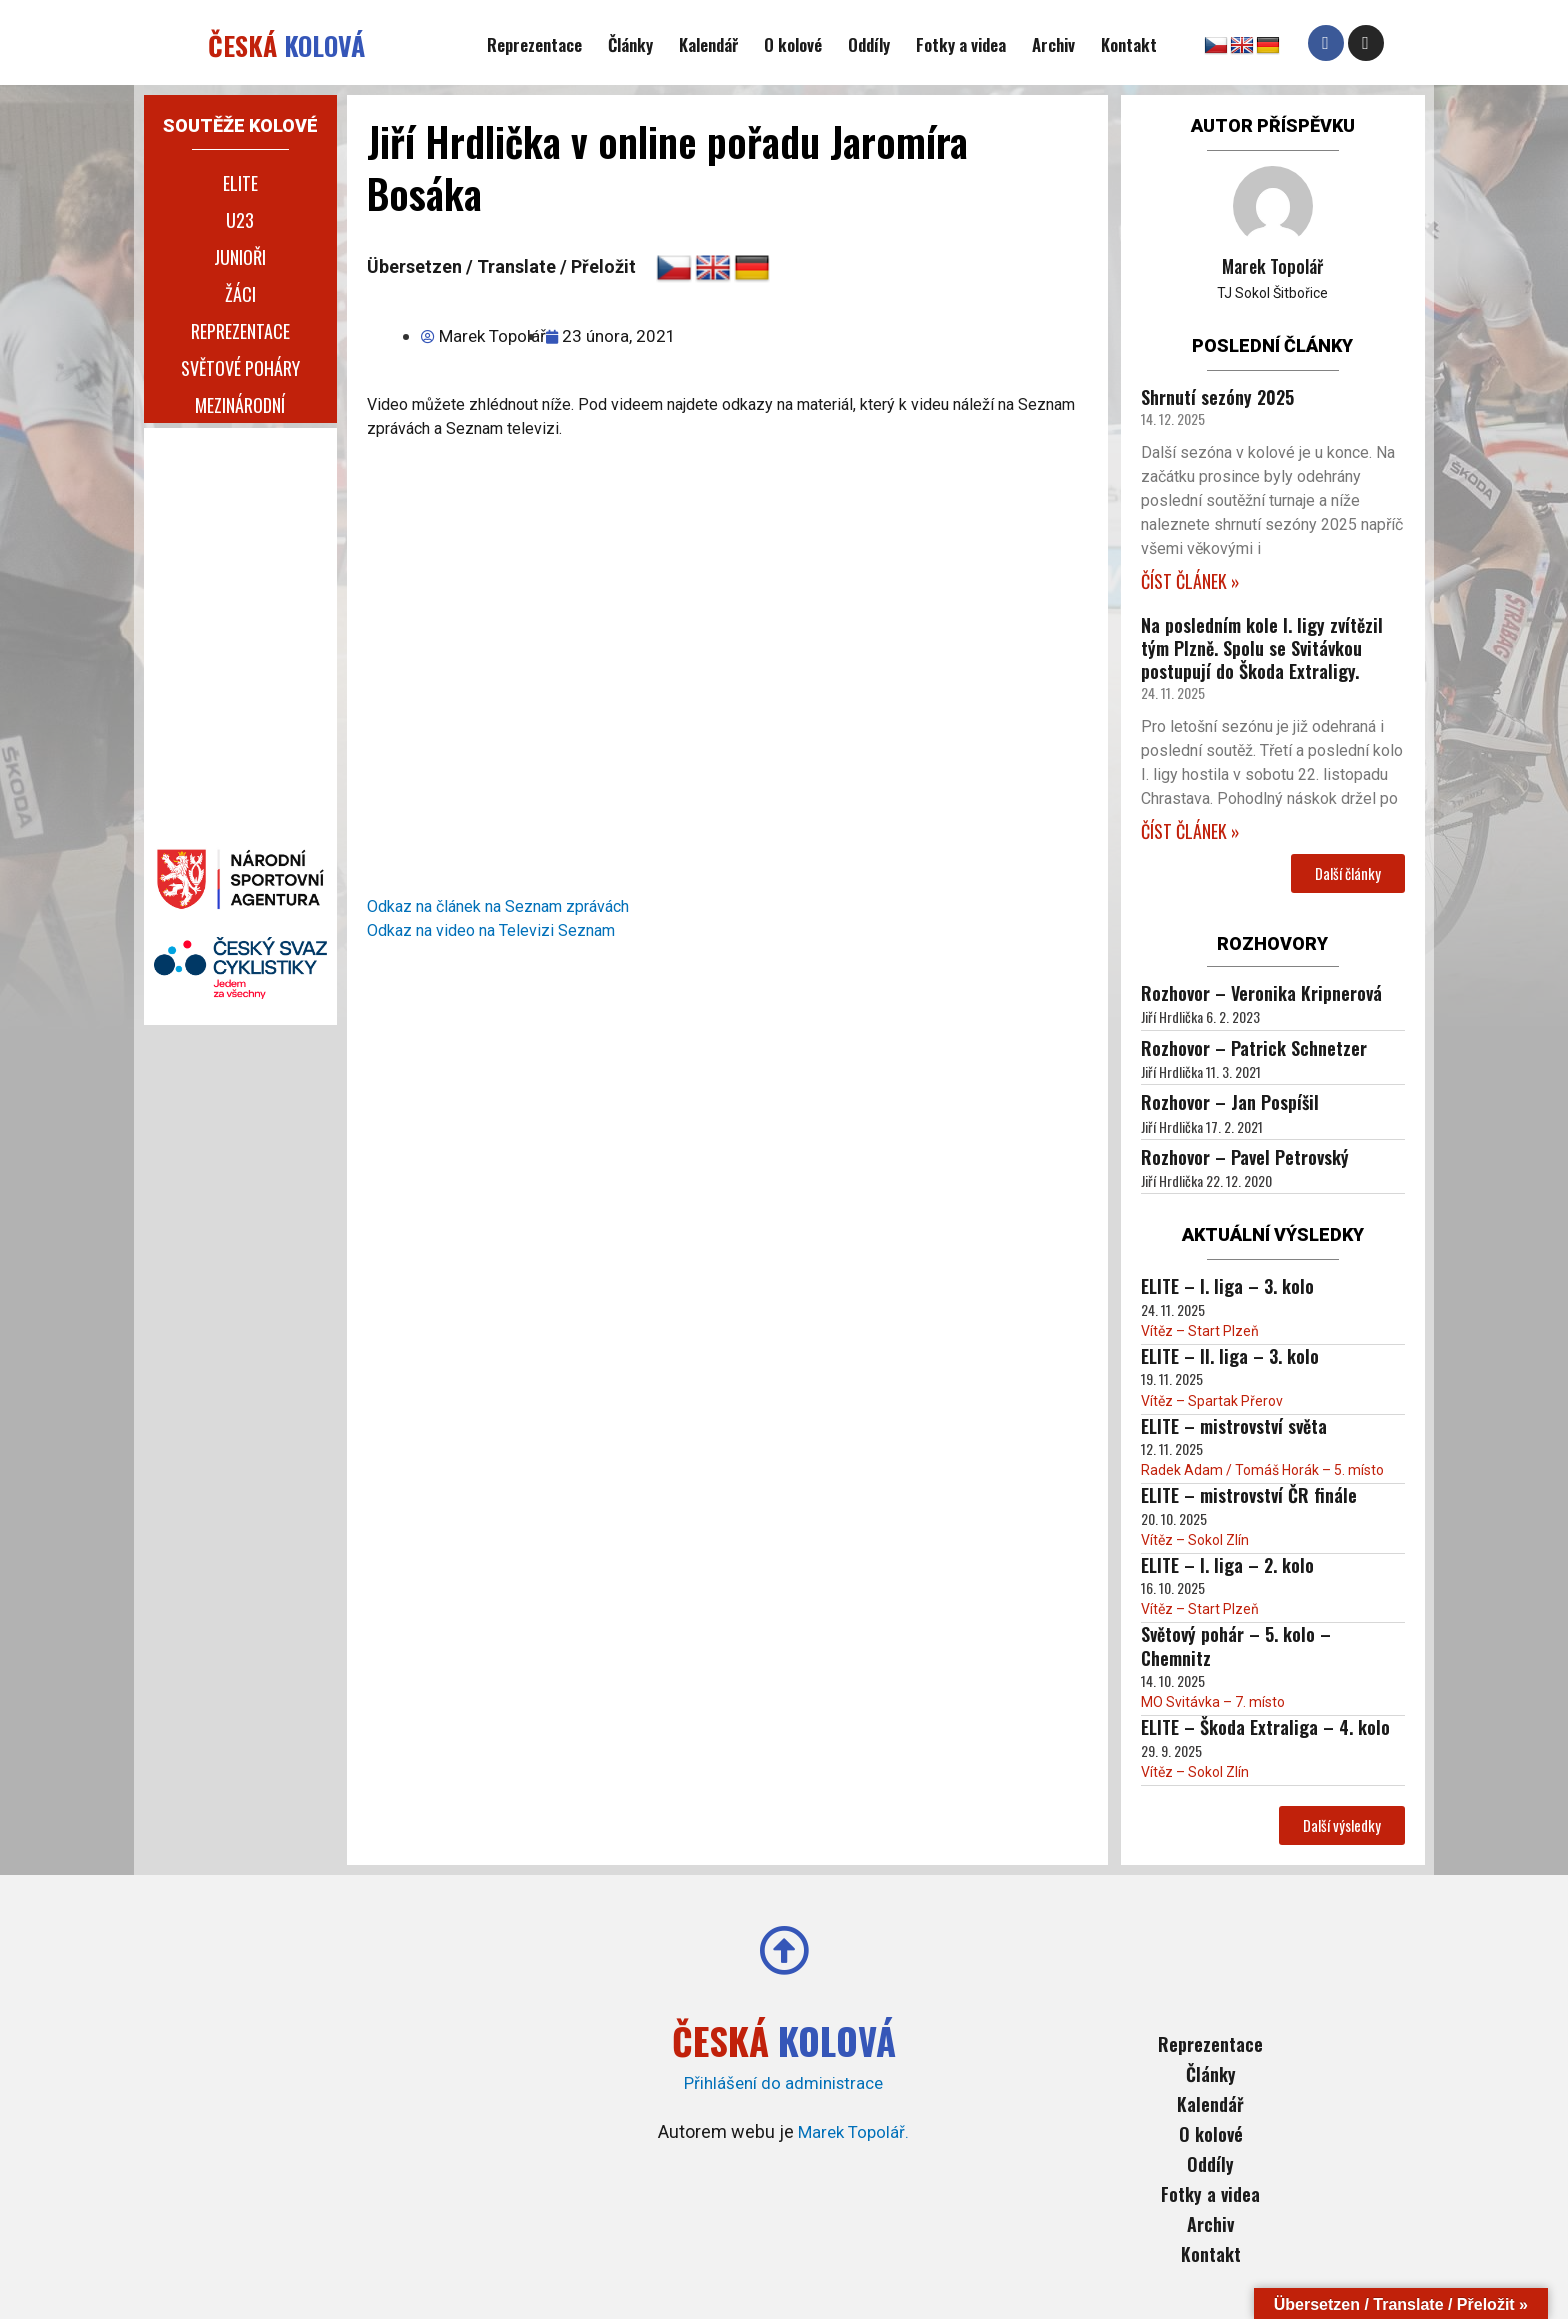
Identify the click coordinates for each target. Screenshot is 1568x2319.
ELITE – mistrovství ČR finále (1249, 1495)
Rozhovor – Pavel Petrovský (1245, 1157)
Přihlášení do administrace (783, 2081)
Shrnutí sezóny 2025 (1217, 397)
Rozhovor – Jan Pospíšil (1230, 1102)
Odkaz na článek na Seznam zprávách (498, 906)
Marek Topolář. (854, 2130)
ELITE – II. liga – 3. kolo (1230, 1356)
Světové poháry (240, 368)
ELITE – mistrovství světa (1234, 1426)
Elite (240, 183)
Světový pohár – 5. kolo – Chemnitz (1236, 1645)
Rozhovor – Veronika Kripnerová (1261, 993)
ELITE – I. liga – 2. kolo (1227, 1565)
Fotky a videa (961, 44)
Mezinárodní (240, 405)
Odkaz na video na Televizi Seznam (491, 930)
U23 (240, 220)
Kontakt (1129, 44)
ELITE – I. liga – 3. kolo (1227, 1286)
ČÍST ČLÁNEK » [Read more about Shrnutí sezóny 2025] (1190, 581)
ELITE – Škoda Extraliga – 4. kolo (1265, 1727)
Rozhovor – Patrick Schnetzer (1254, 1048)
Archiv (1053, 44)
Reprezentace (534, 44)
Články (630, 44)
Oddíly (869, 44)
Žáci (240, 294)
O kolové (793, 44)
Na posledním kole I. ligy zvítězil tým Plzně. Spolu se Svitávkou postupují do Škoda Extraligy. (1262, 648)
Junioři (240, 257)
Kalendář (708, 44)
